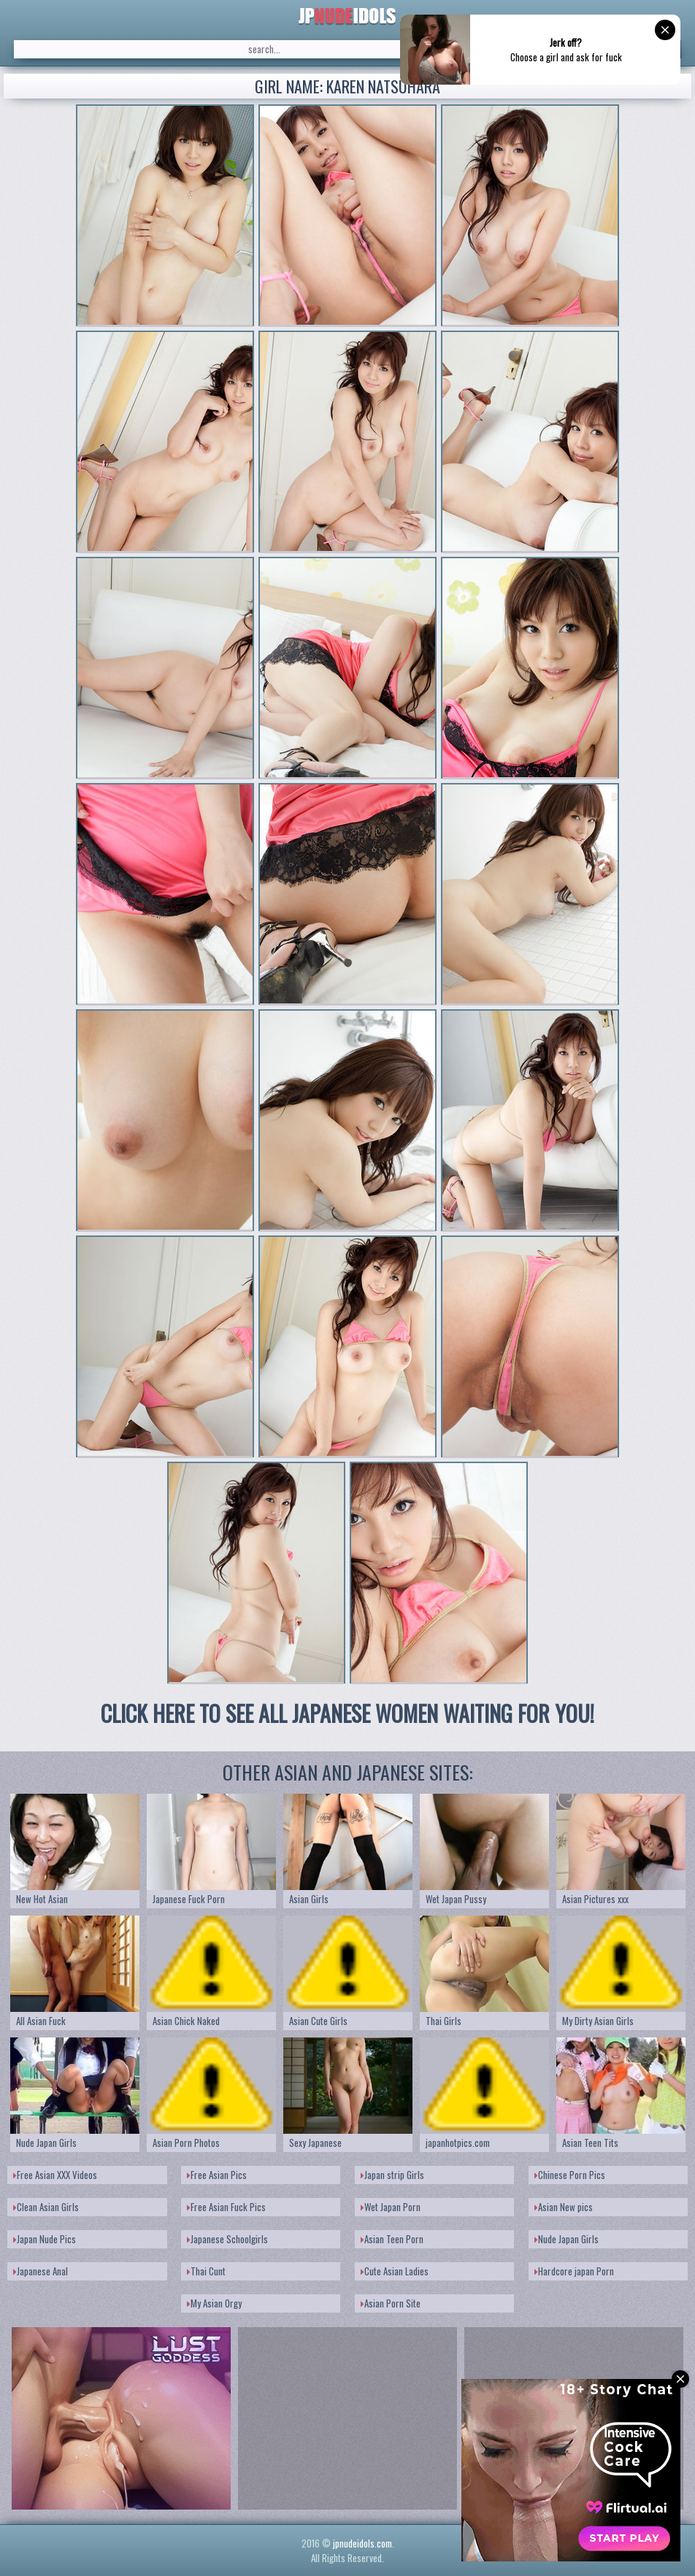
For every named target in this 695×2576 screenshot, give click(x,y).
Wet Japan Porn (391, 2206)
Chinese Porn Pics (569, 2174)
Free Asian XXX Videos (55, 2174)
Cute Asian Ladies (395, 2271)
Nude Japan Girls (566, 2239)
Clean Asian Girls (46, 2206)
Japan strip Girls (392, 2174)
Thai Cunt (206, 2271)
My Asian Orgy (214, 2303)
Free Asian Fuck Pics (226, 2206)
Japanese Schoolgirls (227, 2239)
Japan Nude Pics (44, 2239)
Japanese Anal (40, 2271)
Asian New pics (563, 2206)
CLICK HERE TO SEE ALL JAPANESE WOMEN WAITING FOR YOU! (347, 1713)
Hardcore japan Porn (574, 2271)
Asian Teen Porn (392, 2239)
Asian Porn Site (391, 2303)
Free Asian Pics (217, 2174)
